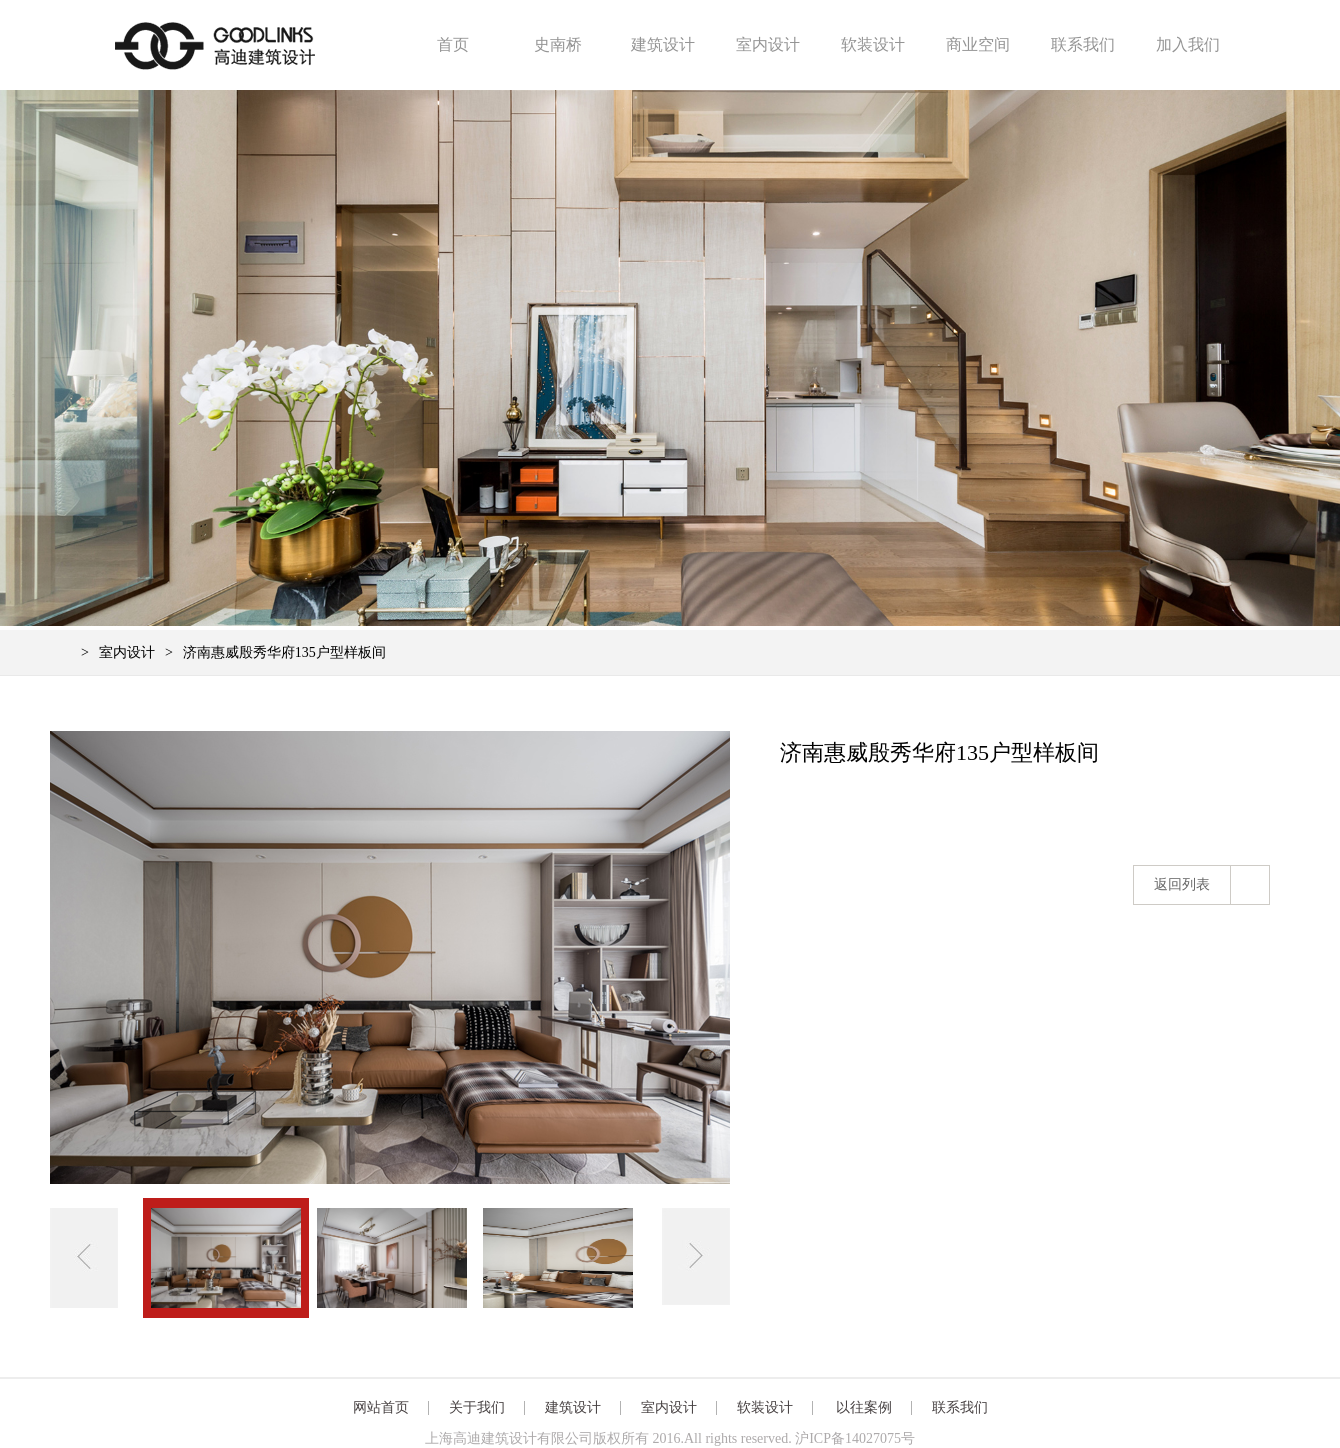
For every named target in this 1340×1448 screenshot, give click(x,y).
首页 (453, 44)
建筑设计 (663, 44)
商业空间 (978, 44)
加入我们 (1188, 44)
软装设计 (873, 44)
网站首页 (381, 1407)
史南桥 (558, 44)
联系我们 (1083, 44)
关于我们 (477, 1407)
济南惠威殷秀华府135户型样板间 (284, 652)
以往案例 (864, 1407)
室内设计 (768, 44)
